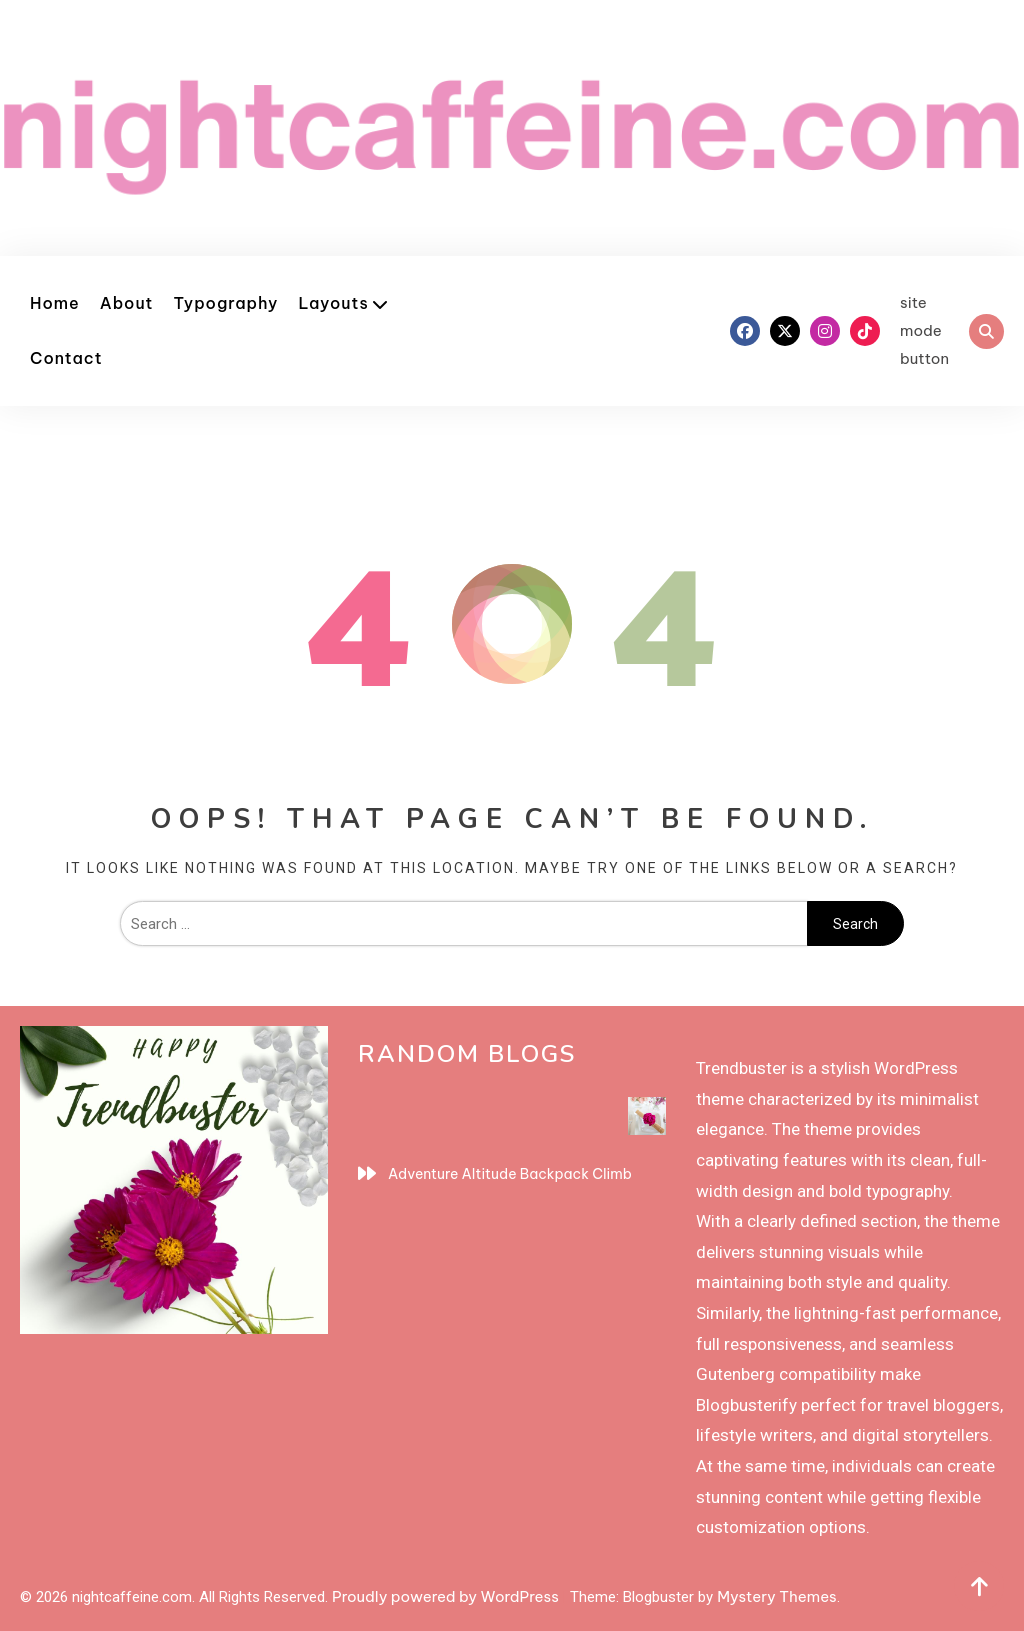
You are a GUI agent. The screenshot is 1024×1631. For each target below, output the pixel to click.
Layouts (333, 303)
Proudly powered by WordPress (447, 1596)
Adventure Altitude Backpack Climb (510, 1174)
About (127, 303)
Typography (226, 303)
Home (55, 303)
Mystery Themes (777, 1596)
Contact (66, 358)
